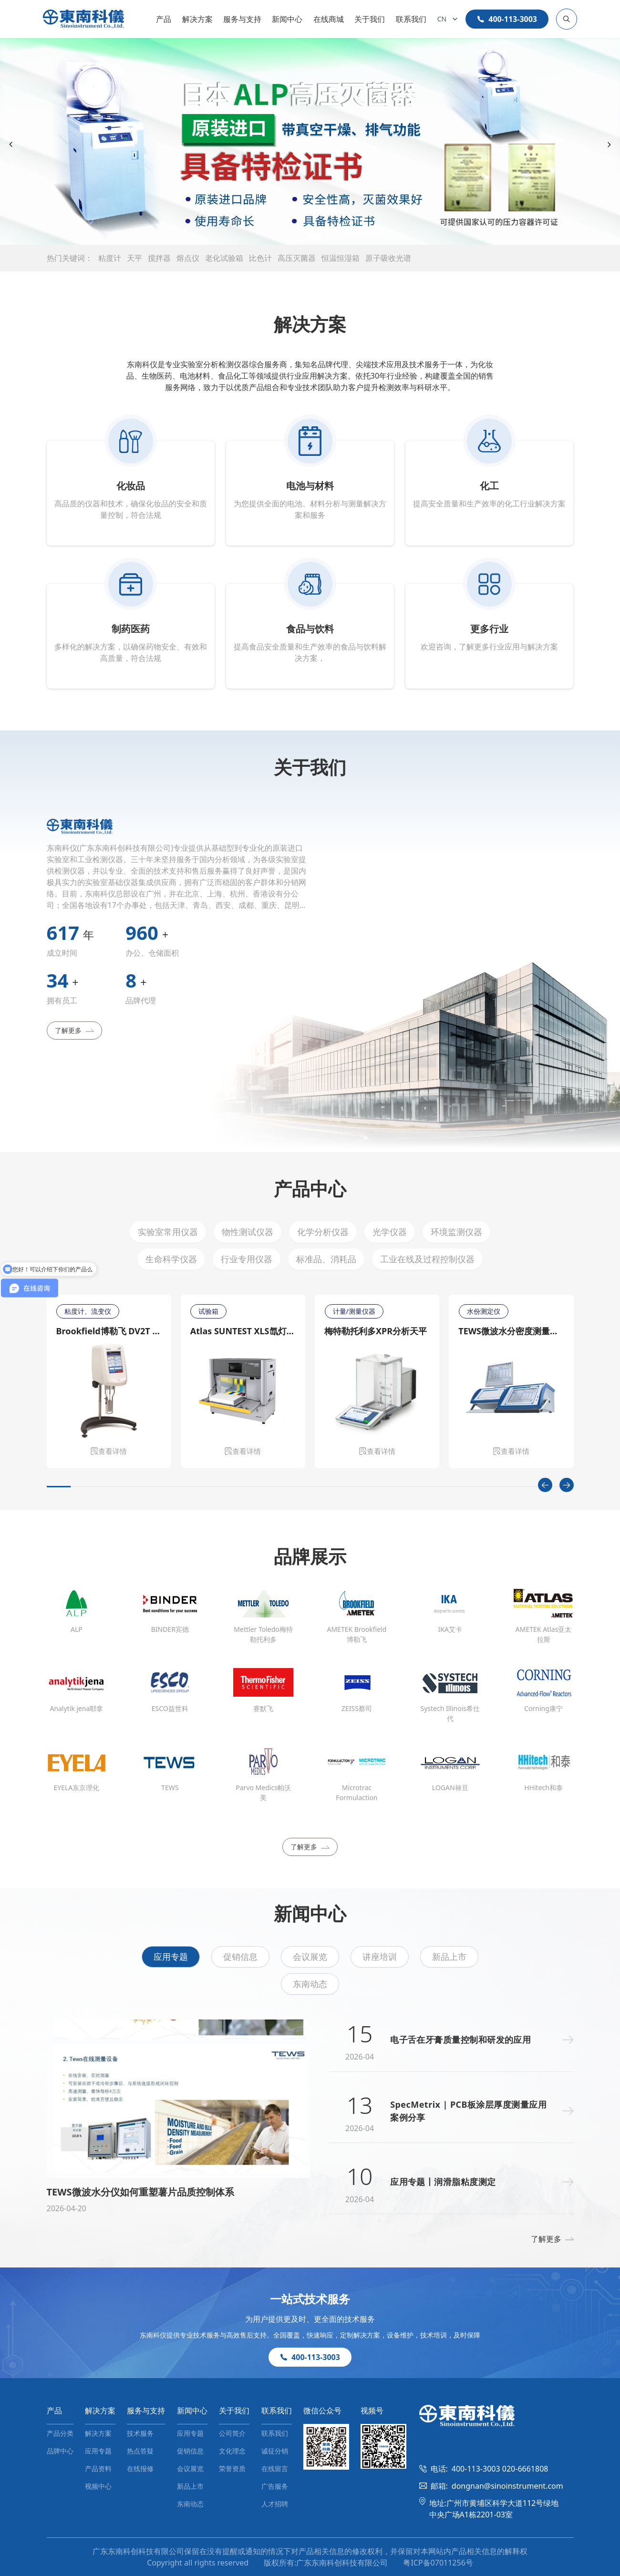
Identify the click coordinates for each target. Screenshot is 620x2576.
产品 (163, 19)
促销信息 (240, 1956)
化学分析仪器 (323, 1231)
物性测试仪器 (247, 1231)
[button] (283, 236)
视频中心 (98, 2486)
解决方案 (197, 19)
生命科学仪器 (171, 1259)
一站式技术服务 (310, 2299)
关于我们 (369, 19)
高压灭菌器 (297, 258)
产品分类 (60, 2433)
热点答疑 (140, 2450)
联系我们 (411, 19)
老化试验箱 (224, 258)
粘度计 (109, 258)
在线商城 (328, 19)
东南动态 (310, 1983)
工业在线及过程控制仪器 (427, 1259)
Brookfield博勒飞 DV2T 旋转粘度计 (109, 1331)
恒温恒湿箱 (340, 258)
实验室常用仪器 (168, 1231)
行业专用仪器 (246, 1259)
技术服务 (140, 2433)
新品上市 (449, 1956)
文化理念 (232, 2450)
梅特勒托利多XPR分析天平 (375, 1331)
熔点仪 (187, 258)
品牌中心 (60, 2450)
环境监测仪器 (456, 1231)
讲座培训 (379, 1956)
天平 (134, 258)
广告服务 (274, 2486)
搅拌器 (159, 258)
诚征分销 (274, 2450)
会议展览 (310, 1956)
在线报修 (140, 2468)
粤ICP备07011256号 (438, 2562)
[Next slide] (609, 145)
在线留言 (274, 2468)
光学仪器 (389, 1231)
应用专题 (171, 1956)
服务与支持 (242, 19)
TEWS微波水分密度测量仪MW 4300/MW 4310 (511, 1331)
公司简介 (232, 2433)
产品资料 (98, 2468)
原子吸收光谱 (388, 258)
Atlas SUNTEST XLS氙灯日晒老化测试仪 (243, 1331)
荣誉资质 (232, 2468)
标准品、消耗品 (326, 1259)
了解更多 (74, 1030)
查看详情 (109, 1451)
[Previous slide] (11, 145)
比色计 (260, 258)
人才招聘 (274, 2503)
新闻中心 (287, 19)
